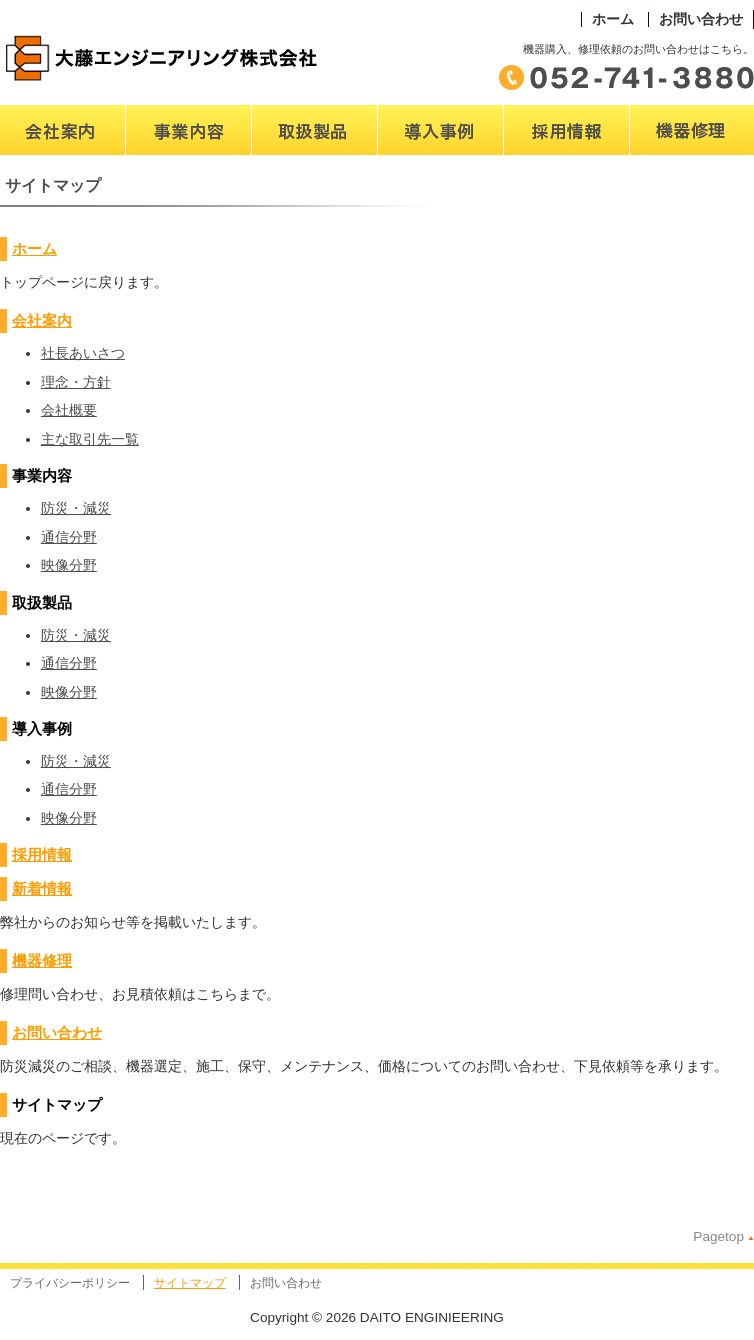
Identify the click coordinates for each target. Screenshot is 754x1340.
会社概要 (69, 410)
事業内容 (154, 164)
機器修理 (42, 960)
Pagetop (718, 1236)
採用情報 (42, 854)
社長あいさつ (83, 353)
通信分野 (69, 537)
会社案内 (28, 164)
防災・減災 (76, 508)
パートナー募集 (553, 164)
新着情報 (42, 888)
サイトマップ (190, 1283)
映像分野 (69, 565)
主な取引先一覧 (90, 439)
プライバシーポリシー (70, 1283)
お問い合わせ (701, 19)
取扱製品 (280, 164)
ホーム (613, 19)
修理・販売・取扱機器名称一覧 (686, 174)
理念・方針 (76, 382)
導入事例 (406, 164)
